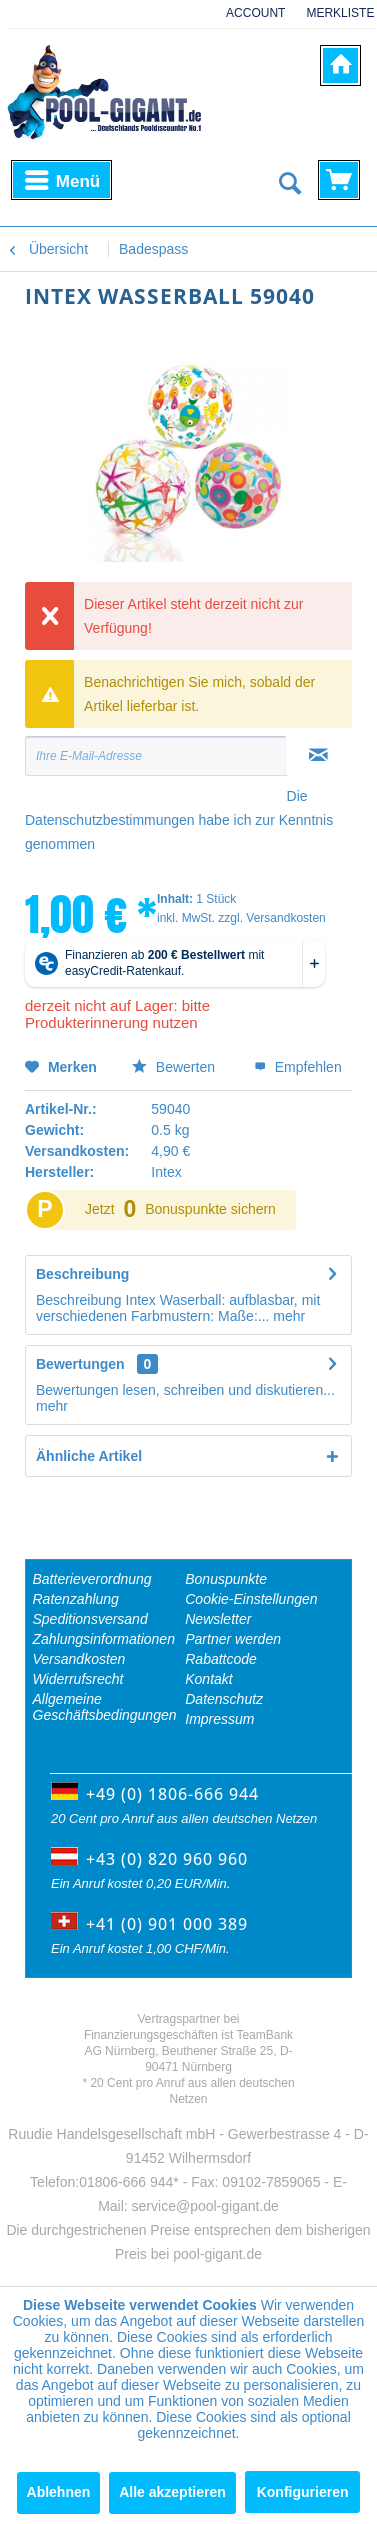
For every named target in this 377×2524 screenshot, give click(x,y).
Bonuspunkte (226, 1579)
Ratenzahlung (76, 1599)
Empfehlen (298, 1067)
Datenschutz (224, 1699)
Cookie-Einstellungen (251, 1599)
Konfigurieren (303, 2492)
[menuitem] (249, 23)
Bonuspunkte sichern (210, 1209)
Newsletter (218, 1619)
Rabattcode (221, 1659)
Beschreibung (82, 1274)
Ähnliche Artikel (89, 1456)
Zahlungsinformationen (104, 1639)
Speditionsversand (90, 1619)
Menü (62, 177)
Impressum (219, 1719)
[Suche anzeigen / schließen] (289, 184)
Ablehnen (59, 2492)
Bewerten (175, 1067)
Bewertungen (80, 1364)
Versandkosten (79, 1659)
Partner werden (233, 1639)
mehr (287, 1316)
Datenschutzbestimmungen (110, 820)
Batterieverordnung (92, 1579)
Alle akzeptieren (172, 2492)
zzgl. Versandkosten (271, 918)
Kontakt (208, 1679)
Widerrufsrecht (78, 1679)
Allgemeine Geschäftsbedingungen (105, 1707)
